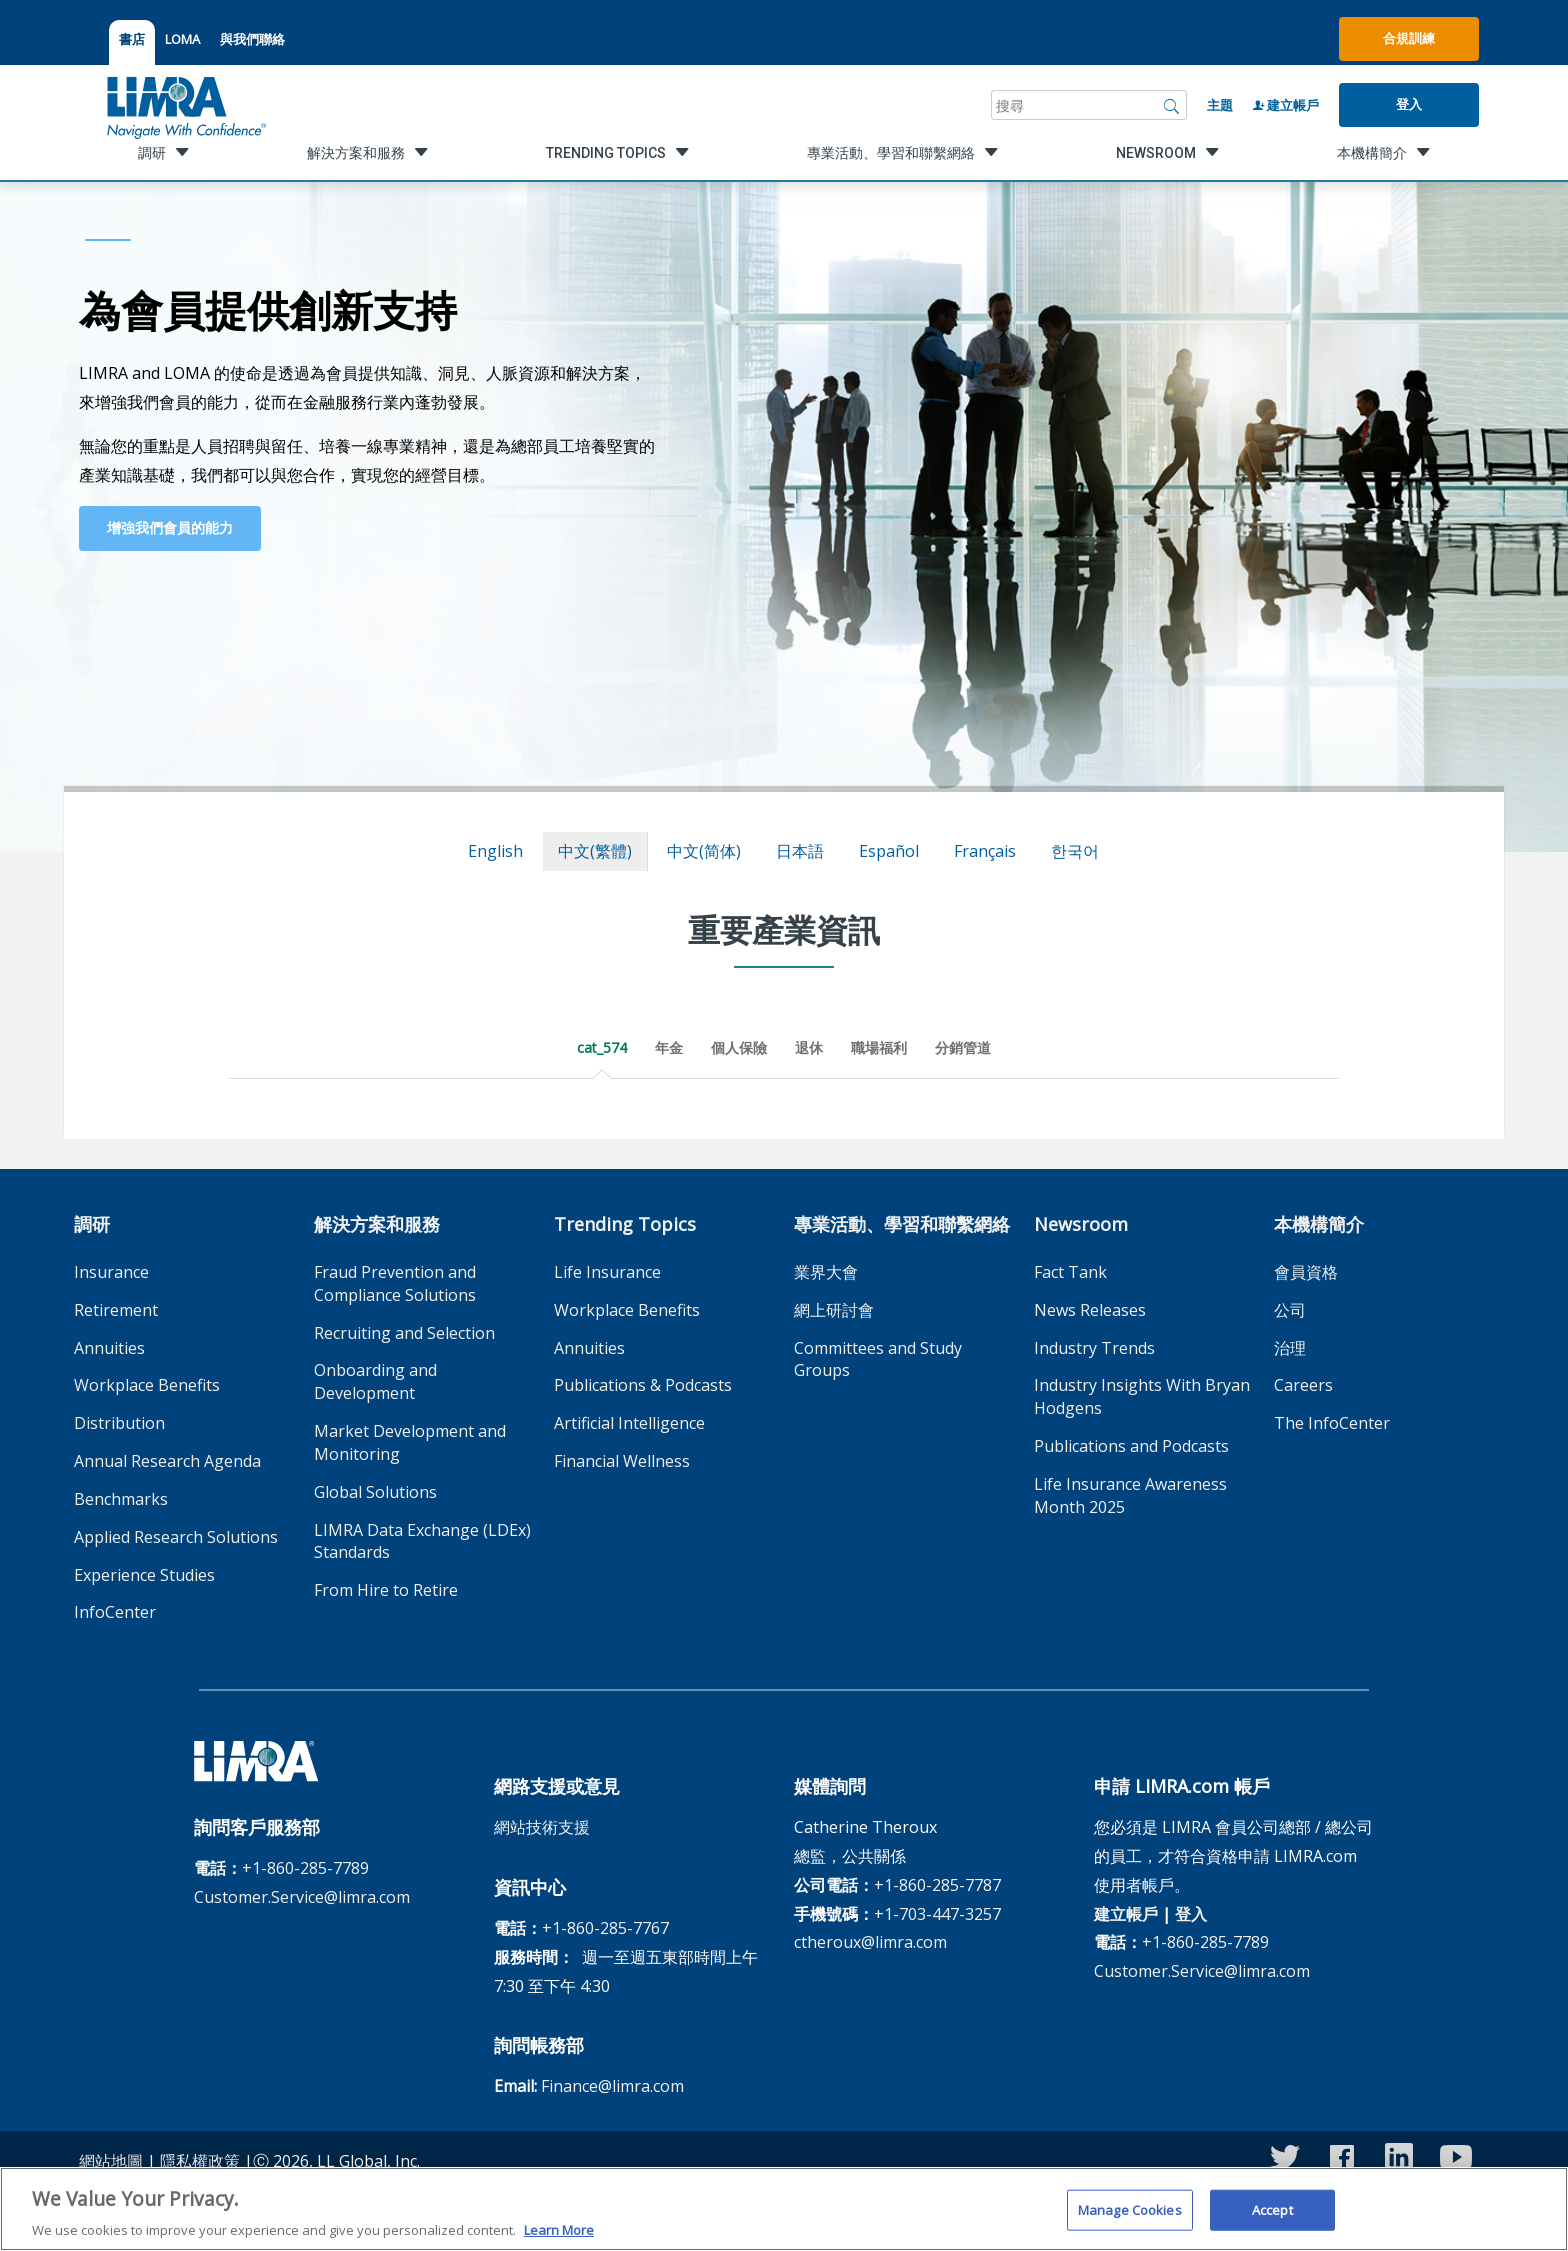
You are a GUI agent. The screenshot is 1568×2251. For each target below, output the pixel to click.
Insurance (111, 1272)
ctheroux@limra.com (870, 1942)
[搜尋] (1172, 105)
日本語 (800, 851)
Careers (1303, 1385)
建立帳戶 (1286, 105)
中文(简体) (704, 851)
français (985, 851)
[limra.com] (185, 105)
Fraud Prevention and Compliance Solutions (395, 1283)
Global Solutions (375, 1492)
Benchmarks (121, 1499)
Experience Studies (144, 1575)
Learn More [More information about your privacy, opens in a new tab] (559, 2240)
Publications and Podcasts (1131, 1446)
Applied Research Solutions (176, 1537)
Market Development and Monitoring (410, 1442)
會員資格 (1306, 1272)
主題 (1220, 105)
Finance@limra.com (612, 2086)
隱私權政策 (200, 2161)
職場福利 (879, 1047)
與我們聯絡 (252, 39)
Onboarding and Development (375, 1381)
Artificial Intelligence (629, 1423)
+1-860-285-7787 (937, 1885)
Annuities (109, 1348)
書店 (132, 39)
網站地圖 (111, 2161)
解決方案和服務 (377, 1224)
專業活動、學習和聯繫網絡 (902, 1224)
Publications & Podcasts (643, 1385)
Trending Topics (625, 1224)
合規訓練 (1409, 38)
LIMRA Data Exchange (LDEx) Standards (422, 1541)
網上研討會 (834, 1310)
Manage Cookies (1130, 2219)
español (889, 851)
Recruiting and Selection (404, 1333)
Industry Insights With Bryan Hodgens (1142, 1396)
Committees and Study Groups (878, 1359)
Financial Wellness (622, 1461)
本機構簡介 (1319, 1224)
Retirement (116, 1310)
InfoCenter (115, 1612)
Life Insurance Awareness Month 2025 (1130, 1495)
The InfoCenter (1332, 1423)
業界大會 (826, 1272)
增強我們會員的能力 (170, 527)
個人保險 (739, 1047)
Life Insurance (607, 1272)
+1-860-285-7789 (305, 1868)
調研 (92, 1224)
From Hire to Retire (386, 1590)
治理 (1290, 1348)
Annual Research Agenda (167, 1461)
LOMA (182, 39)
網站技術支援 (542, 1827)
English (495, 851)
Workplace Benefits (147, 1385)
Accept (1272, 2219)
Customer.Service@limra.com (302, 1897)
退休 (809, 1047)
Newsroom (1081, 1224)
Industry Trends (1094, 1348)
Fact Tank (1070, 1272)
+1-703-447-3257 (937, 1914)
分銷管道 (963, 1047)
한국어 (1075, 851)
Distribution (119, 1423)
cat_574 (602, 1047)
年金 (669, 1047)
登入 (1409, 104)
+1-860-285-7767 (605, 1928)
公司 (1290, 1310)
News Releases (1090, 1310)
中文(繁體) (595, 851)
